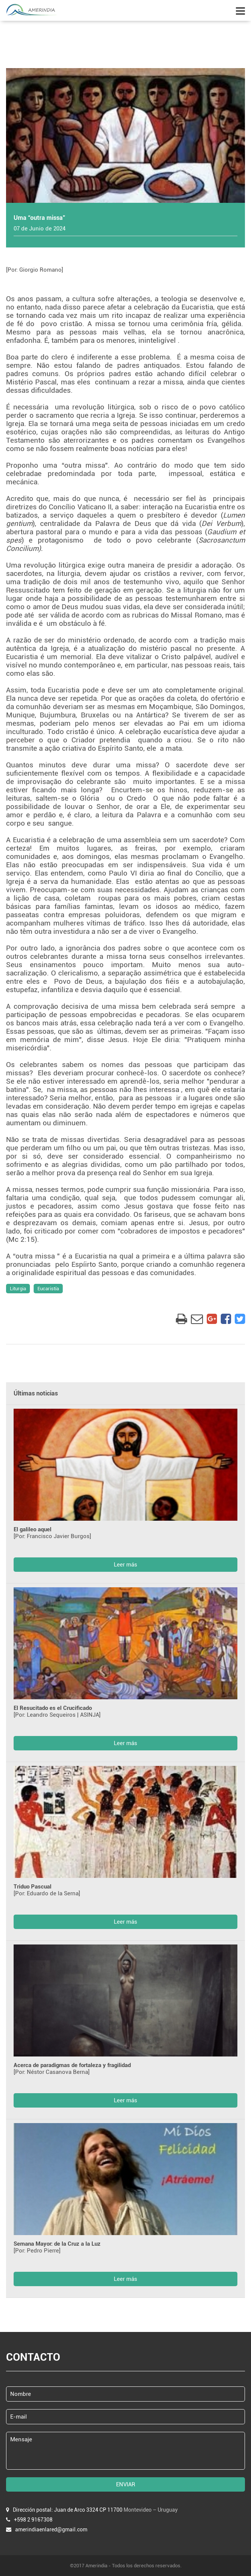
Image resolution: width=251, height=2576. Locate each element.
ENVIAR (125, 2484)
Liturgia (18, 1288)
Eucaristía (48, 1288)
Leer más (125, 1564)
